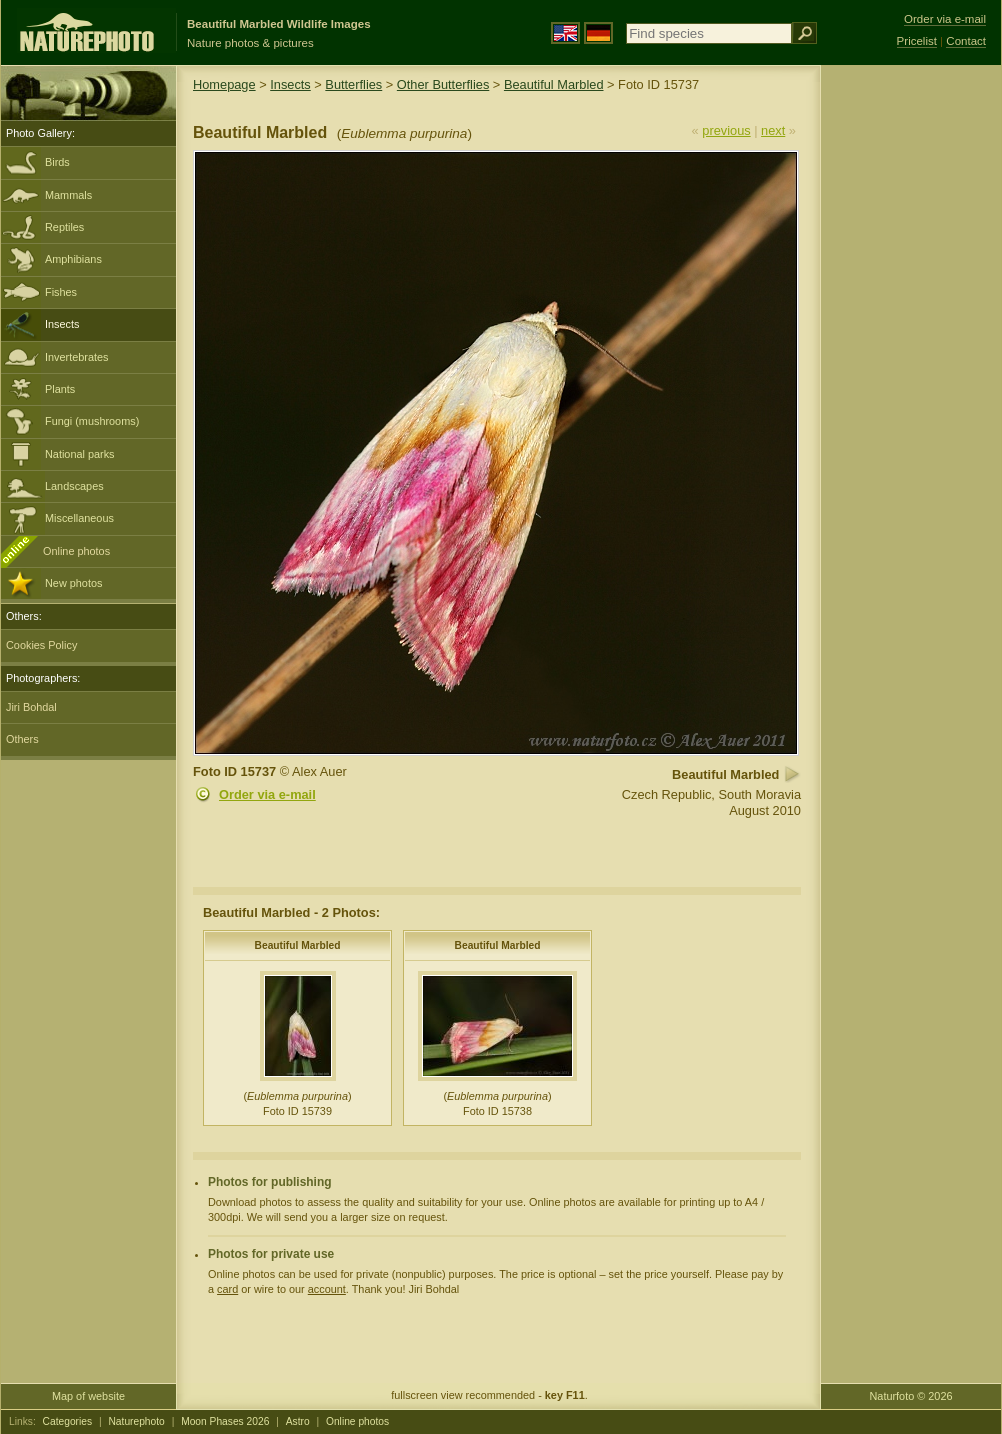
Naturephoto (136, 1421)
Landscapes (74, 486)
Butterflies (353, 84)
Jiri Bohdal (31, 707)
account (327, 1289)
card (227, 1289)
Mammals (68, 195)
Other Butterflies (443, 84)
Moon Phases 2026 (225, 1421)
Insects (62, 324)
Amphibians (73, 259)
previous (726, 130)
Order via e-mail (267, 794)
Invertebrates (76, 357)
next (773, 130)
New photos (73, 583)
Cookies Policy (41, 645)
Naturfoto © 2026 (911, 1396)
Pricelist (917, 41)
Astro (298, 1421)
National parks (80, 454)
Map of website (88, 1396)
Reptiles (64, 227)
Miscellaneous (79, 518)
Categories (68, 1421)
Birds (57, 162)
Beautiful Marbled (554, 84)
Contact (966, 41)
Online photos (76, 551)
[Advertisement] (911, 385)
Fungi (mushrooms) (92, 421)
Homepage (224, 84)
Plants (60, 389)
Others (22, 739)
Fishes (61, 292)
